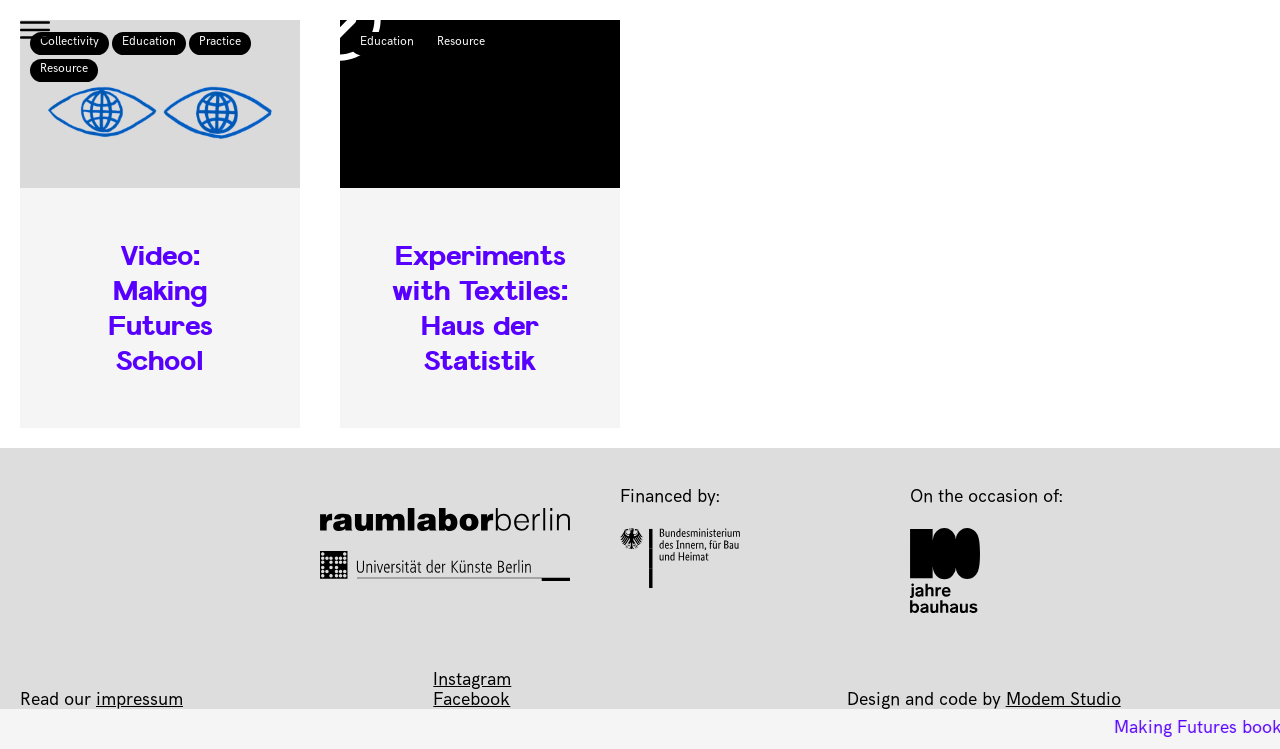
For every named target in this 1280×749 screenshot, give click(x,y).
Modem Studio (1063, 701)
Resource (64, 70)
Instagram (472, 681)
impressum (139, 701)
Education (149, 43)
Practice (220, 43)
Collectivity (69, 43)
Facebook (471, 701)
